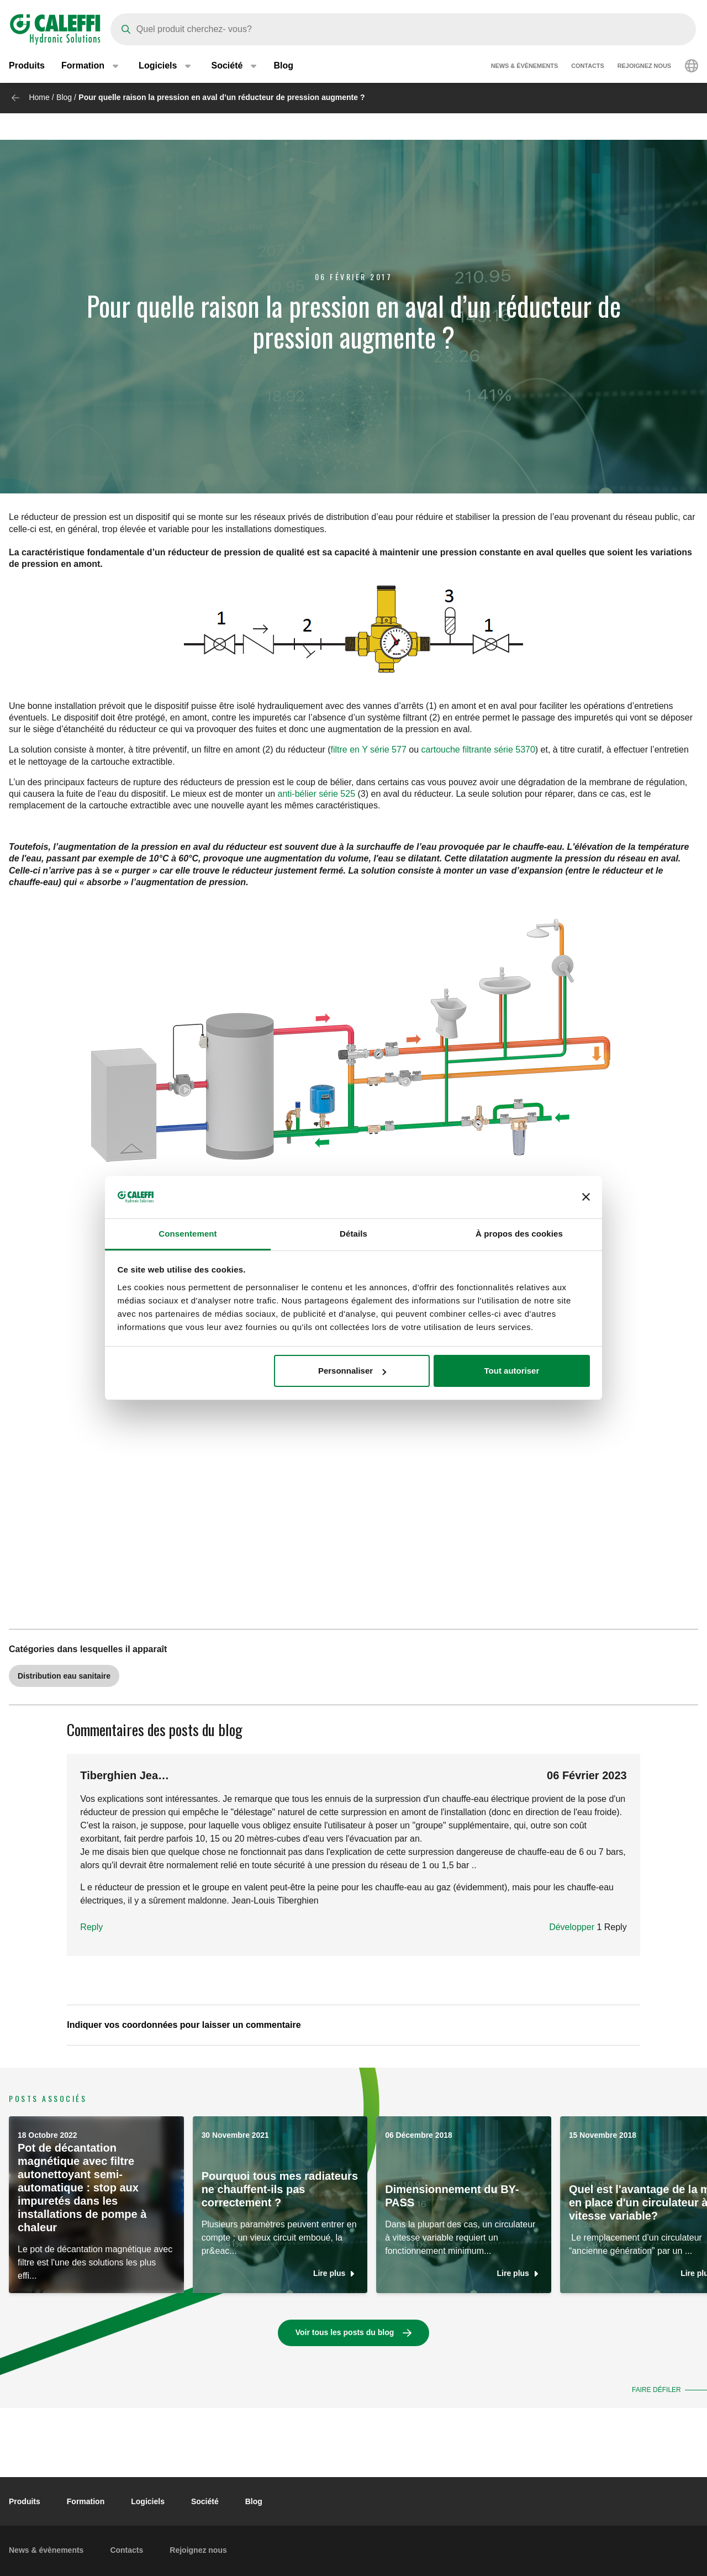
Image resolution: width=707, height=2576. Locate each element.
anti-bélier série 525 (317, 793)
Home (39, 97)
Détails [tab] (353, 1233)
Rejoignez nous (644, 66)
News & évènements (524, 66)
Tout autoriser (512, 1370)
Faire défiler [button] (655, 2390)
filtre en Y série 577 (369, 749)
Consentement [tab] (188, 1233)
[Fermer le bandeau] (586, 1197)
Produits (27, 66)
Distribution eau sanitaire (64, 1675)
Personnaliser (352, 1370)
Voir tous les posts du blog (345, 2332)
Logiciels (148, 2501)
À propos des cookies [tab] (519, 1233)
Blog (283, 66)
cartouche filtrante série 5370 (478, 749)
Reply (91, 1927)
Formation (85, 2501)
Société (205, 2501)
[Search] (403, 29)
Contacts (587, 66)
